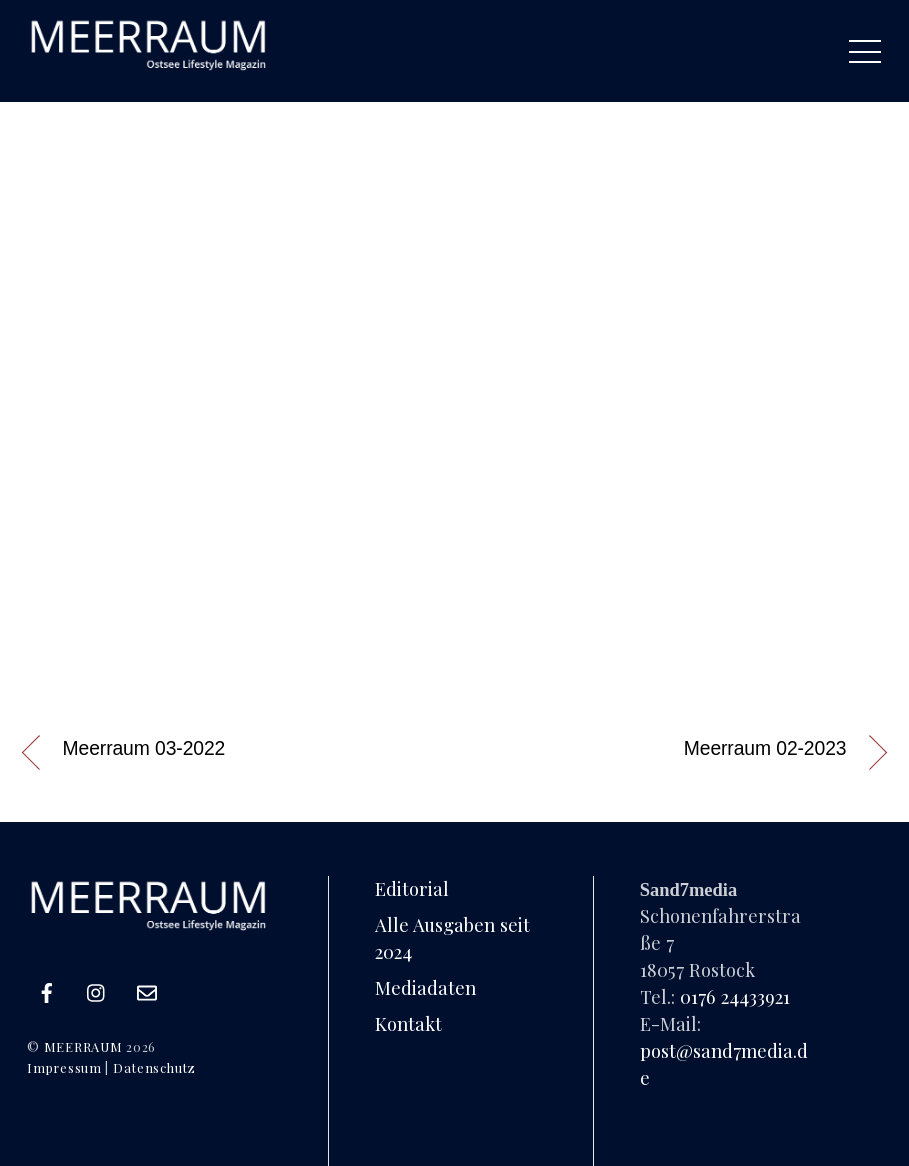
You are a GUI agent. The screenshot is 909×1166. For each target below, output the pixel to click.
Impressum (64, 1067)
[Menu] (865, 51)
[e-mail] (147, 988)
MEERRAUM (83, 1046)
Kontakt (408, 1023)
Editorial (412, 888)
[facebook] (47, 988)
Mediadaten (425, 987)
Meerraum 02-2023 (765, 748)
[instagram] (97, 988)
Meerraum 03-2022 (144, 748)
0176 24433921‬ (735, 996)
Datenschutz (154, 1067)
